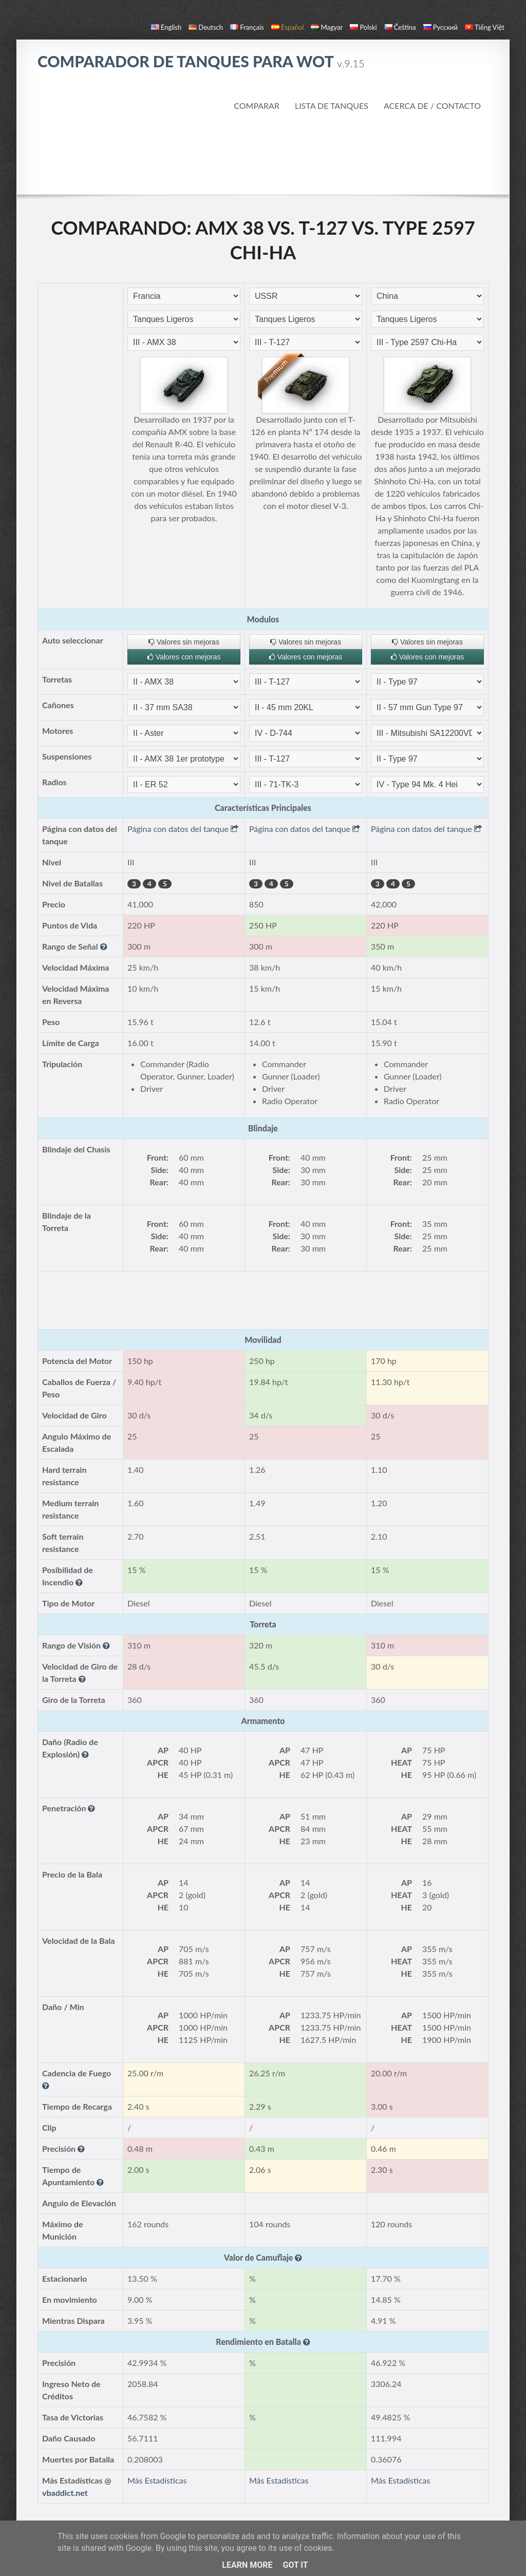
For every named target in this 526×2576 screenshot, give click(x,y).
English (166, 27)
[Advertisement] (263, 153)
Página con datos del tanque (182, 829)
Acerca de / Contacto (432, 105)
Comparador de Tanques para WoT (201, 61)
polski (363, 27)
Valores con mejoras (183, 657)
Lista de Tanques (331, 105)
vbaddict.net (65, 2492)
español (287, 27)
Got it (295, 2565)
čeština (400, 27)
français (247, 27)
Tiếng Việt (484, 27)
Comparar (256, 105)
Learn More (247, 2565)
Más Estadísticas (156, 2480)
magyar (327, 27)
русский (440, 27)
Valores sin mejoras (183, 642)
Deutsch (206, 27)
